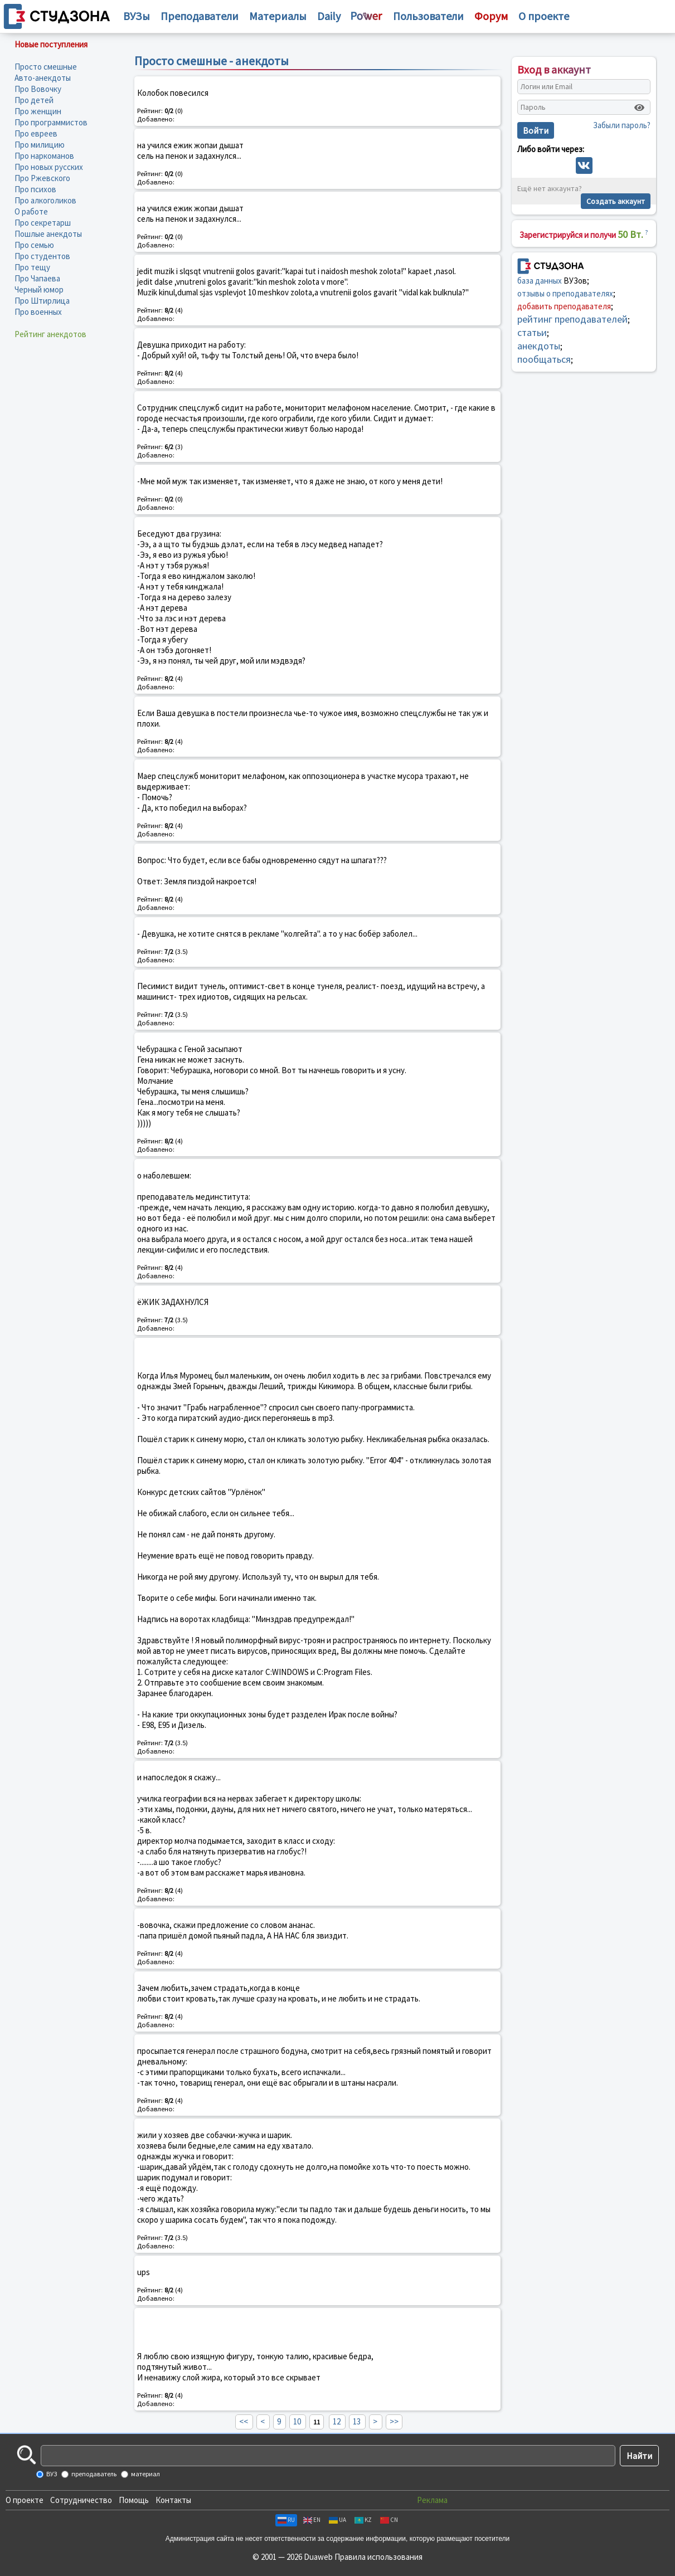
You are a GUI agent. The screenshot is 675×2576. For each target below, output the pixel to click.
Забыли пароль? (621, 125)
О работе (31, 211)
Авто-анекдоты (42, 77)
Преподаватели (200, 16)
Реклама (432, 2500)
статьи (532, 332)
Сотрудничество (81, 2500)
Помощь (134, 2500)
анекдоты (538, 345)
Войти (535, 130)
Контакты (173, 2500)
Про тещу (32, 267)
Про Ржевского (42, 178)
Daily (329, 16)
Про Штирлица (42, 300)
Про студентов (42, 256)
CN (389, 2520)
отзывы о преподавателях (565, 293)
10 (297, 2421)
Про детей (34, 100)
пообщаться (544, 359)
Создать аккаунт (615, 201)
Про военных (38, 311)
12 (337, 2421)
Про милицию (39, 144)
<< (243, 2421)
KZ (363, 2520)
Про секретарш (42, 222)
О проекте (24, 2500)
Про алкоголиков (45, 200)
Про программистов (51, 122)
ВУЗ (51, 2474)
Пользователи (428, 16)
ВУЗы (136, 16)
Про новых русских (48, 167)
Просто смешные (45, 66)
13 (357, 2421)
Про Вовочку (37, 89)
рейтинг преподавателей (572, 319)
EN (311, 2520)
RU (286, 2520)
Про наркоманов (44, 155)
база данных (539, 280)
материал (145, 2474)
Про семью (34, 245)
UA (337, 2520)
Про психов (35, 189)
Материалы (278, 16)
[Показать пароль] (639, 107)
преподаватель (93, 2474)
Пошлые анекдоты (48, 233)
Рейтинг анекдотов (50, 334)
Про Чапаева (37, 278)
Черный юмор (39, 289)
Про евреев (35, 133)
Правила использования (378, 2556)
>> (394, 2421)
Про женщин (37, 111)
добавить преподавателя (564, 306)
